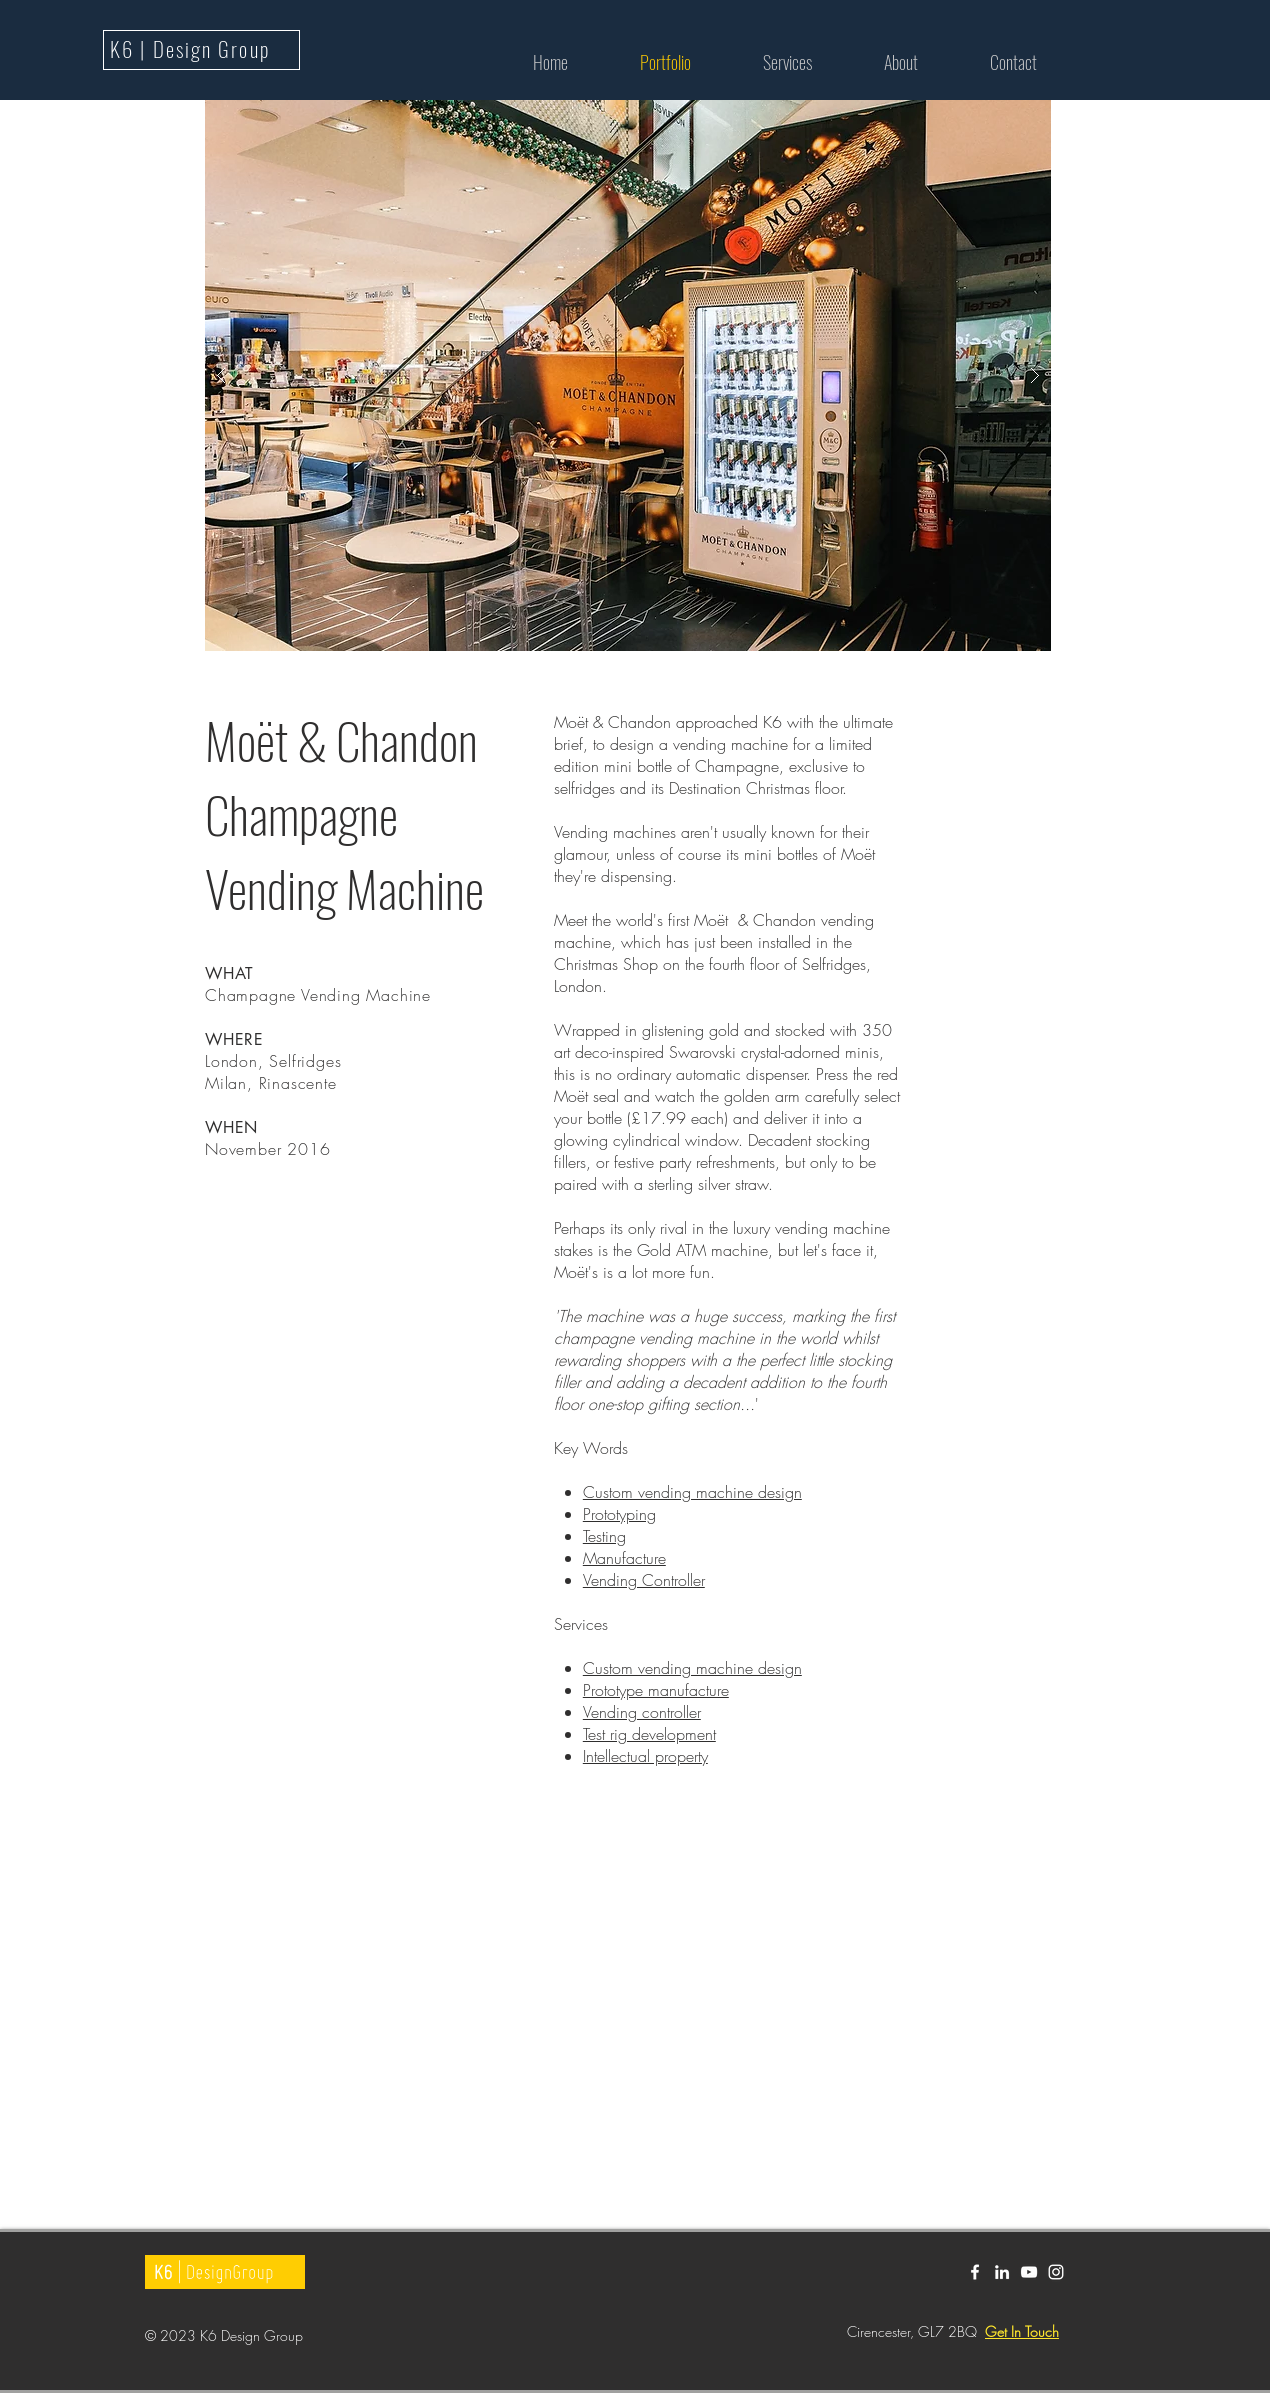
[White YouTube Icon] (1029, 2272)
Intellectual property (645, 1756)
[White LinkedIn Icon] (1002, 2272)
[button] (628, 375)
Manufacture (624, 1558)
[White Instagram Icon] (1056, 2272)
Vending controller (642, 1712)
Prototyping (619, 1514)
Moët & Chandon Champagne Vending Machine (344, 813)
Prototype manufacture (656, 1690)
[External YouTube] (568, 2013)
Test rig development (649, 1734)
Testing (604, 1536)
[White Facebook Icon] (975, 2272)
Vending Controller (644, 1580)
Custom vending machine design (692, 1492)
